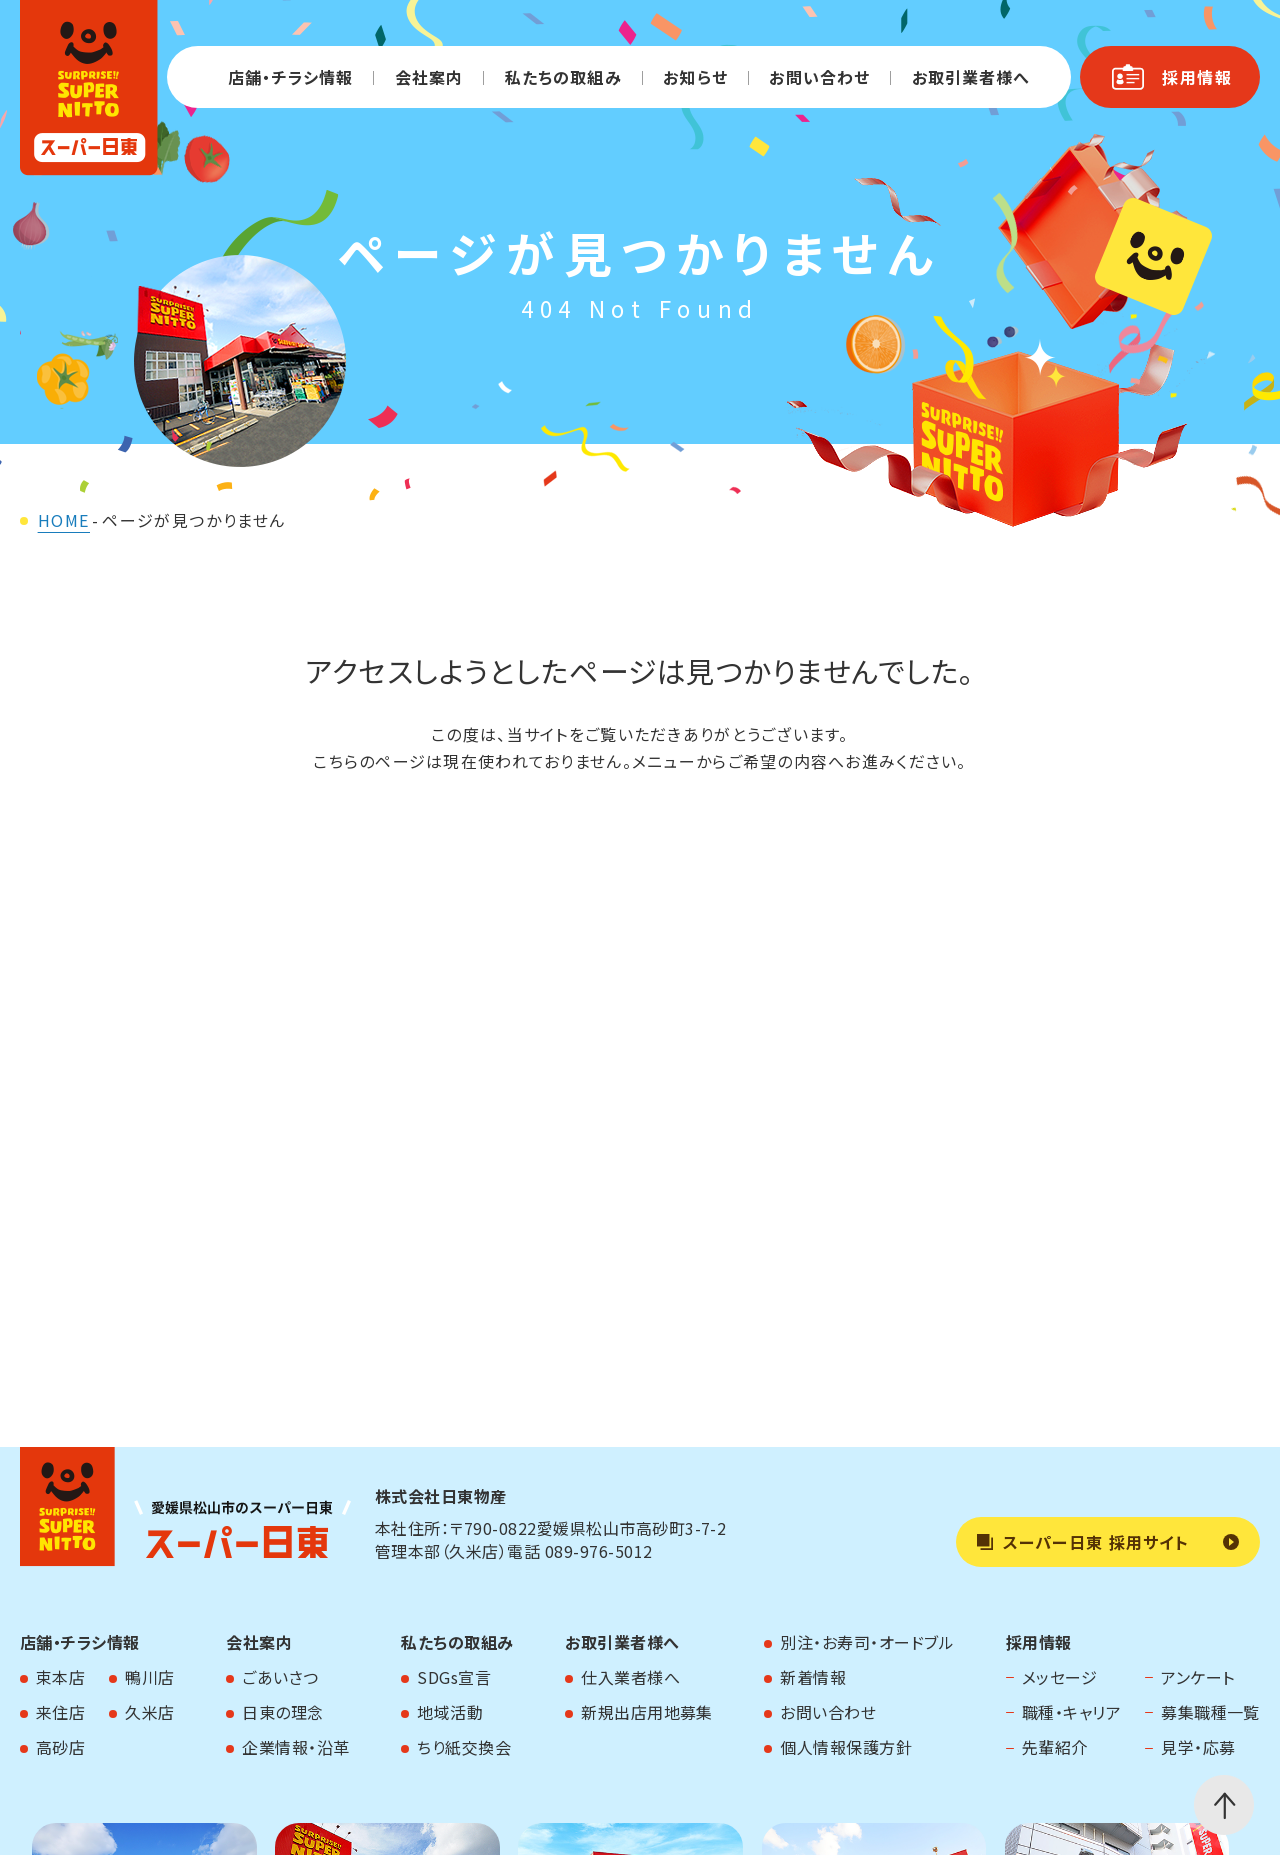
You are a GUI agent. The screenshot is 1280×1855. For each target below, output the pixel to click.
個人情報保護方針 (846, 1747)
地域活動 (450, 1712)
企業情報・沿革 (295, 1747)
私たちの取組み (563, 77)
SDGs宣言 (454, 1677)
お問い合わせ (819, 77)
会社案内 (429, 77)
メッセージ (1059, 1677)
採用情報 (1039, 1642)
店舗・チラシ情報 (290, 77)
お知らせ (695, 77)
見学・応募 (1198, 1747)
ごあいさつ (280, 1677)
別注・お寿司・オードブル (867, 1642)
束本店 (60, 1677)
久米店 (149, 1712)
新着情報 (813, 1677)
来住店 (60, 1712)
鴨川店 (149, 1677)
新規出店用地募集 (647, 1712)
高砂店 (60, 1747)
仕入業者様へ (630, 1677)
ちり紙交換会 (464, 1747)
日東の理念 (282, 1712)
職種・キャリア (1071, 1712)
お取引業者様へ (971, 77)
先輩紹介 (1055, 1747)
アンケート (1197, 1677)
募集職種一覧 (1210, 1712)
